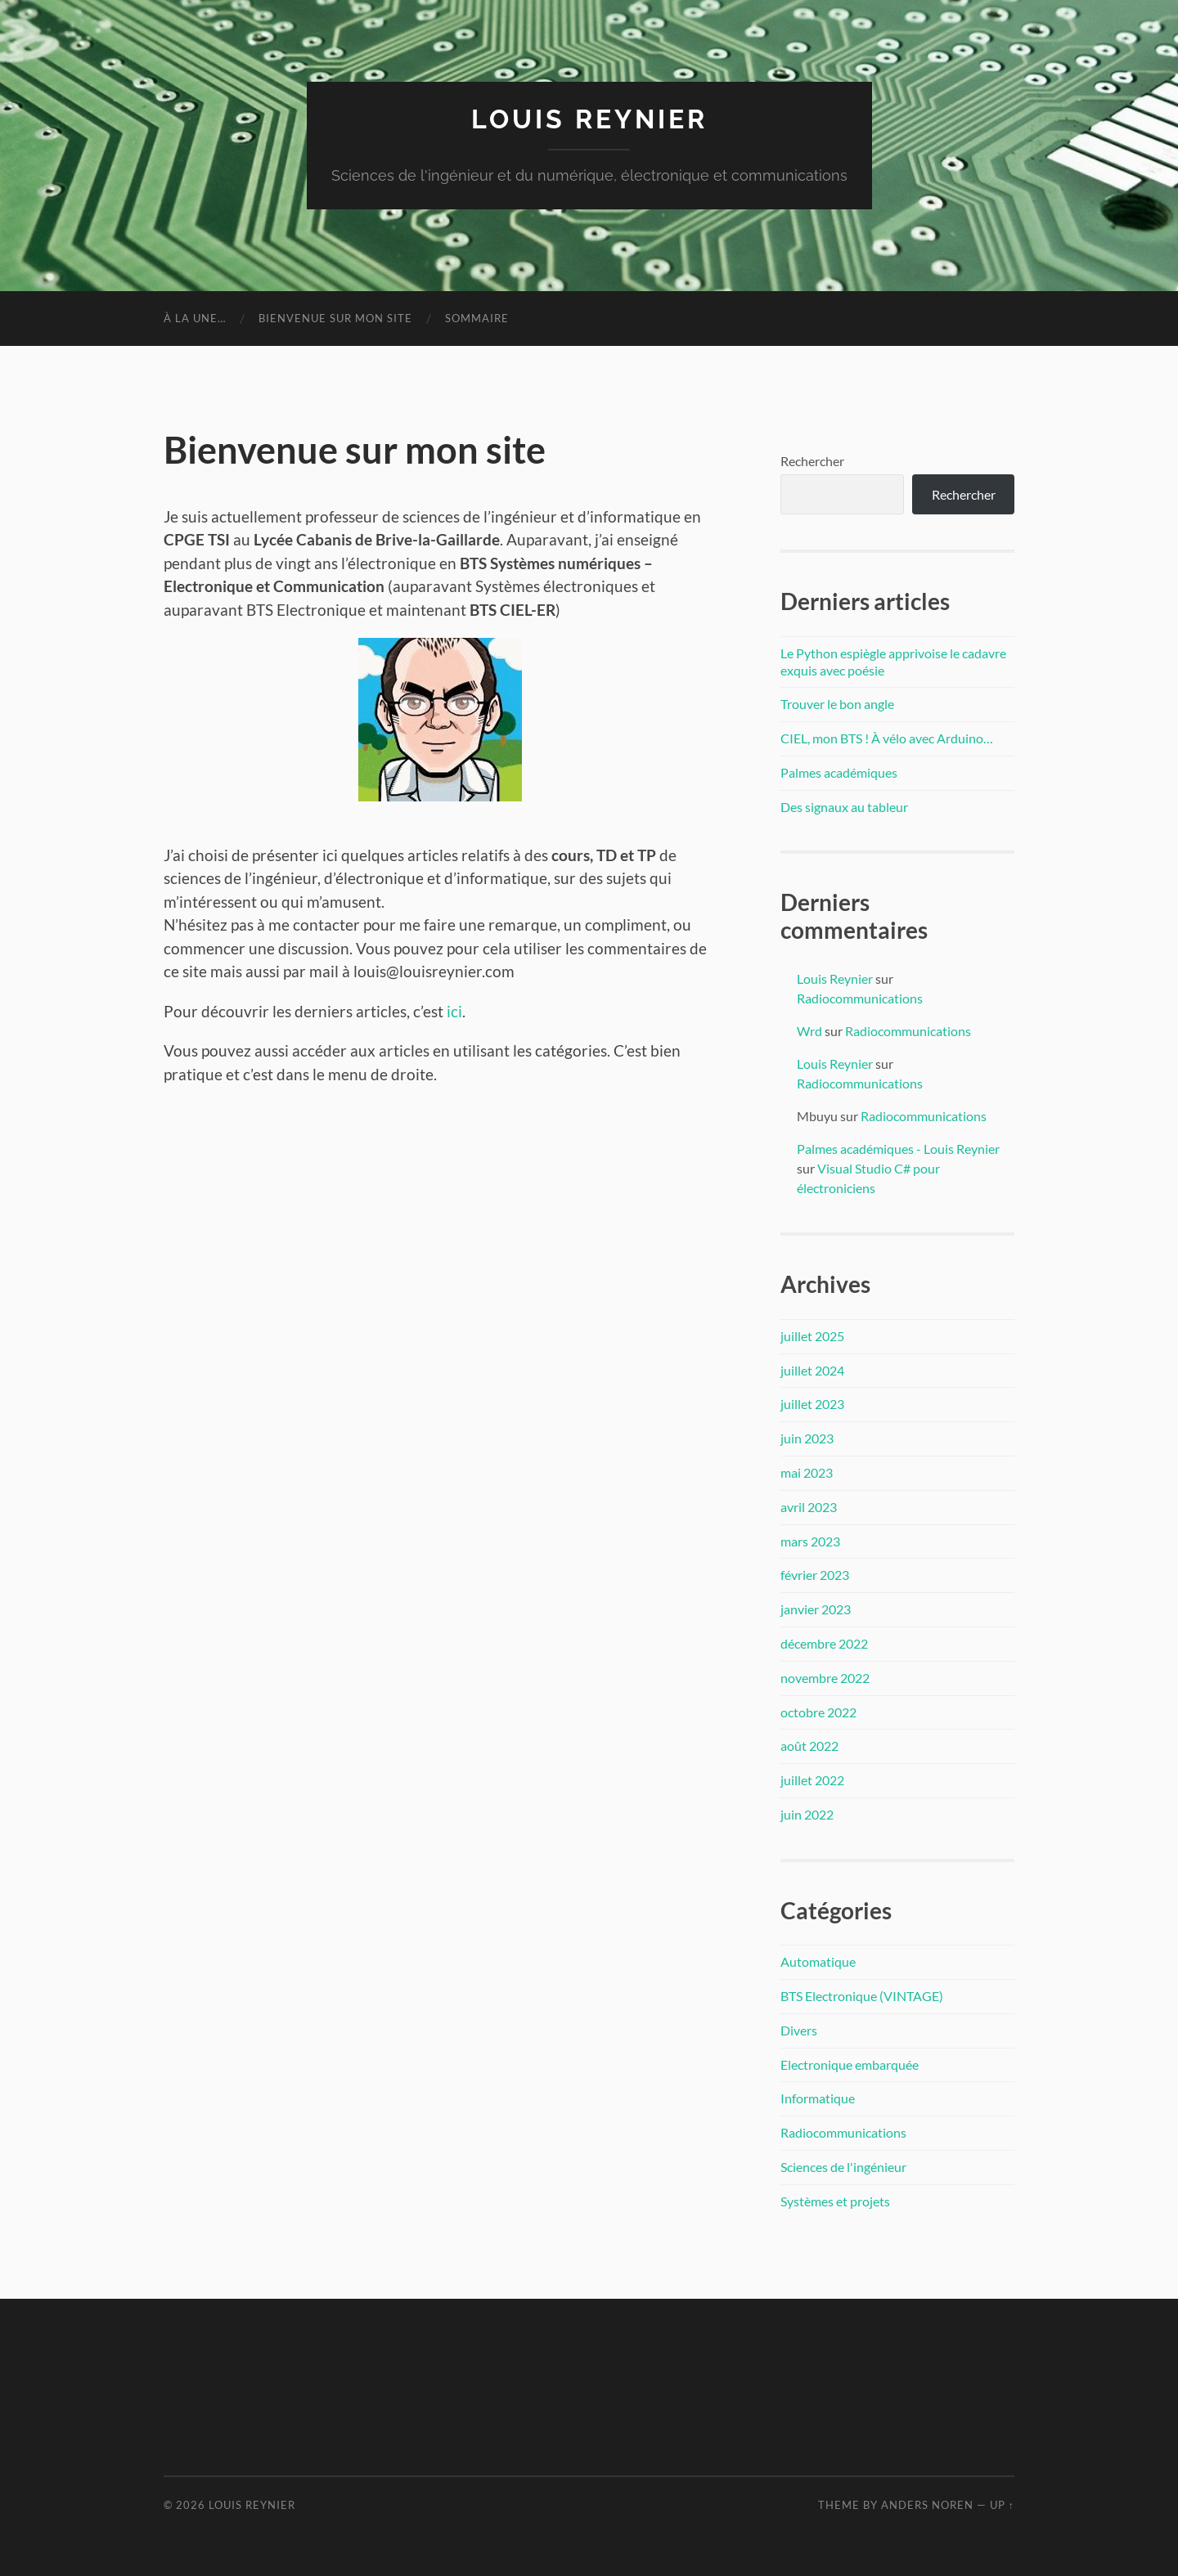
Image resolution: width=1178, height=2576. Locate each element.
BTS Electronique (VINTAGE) (861, 1996)
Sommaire (477, 318)
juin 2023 (807, 1438)
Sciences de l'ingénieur (843, 2166)
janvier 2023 (815, 1609)
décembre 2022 (824, 1643)
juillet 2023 (812, 1403)
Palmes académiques (838, 772)
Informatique (817, 2098)
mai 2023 (806, 1472)
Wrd (809, 1031)
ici (454, 1011)
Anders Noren (927, 2504)
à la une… (195, 318)
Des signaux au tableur (844, 807)
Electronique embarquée (849, 2064)
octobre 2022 (818, 1712)
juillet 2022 (812, 1780)
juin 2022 (807, 1814)
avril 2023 (808, 1507)
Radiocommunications (860, 998)
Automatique (818, 1961)
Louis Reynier (589, 119)
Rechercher (812, 461)
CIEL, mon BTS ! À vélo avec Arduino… (886, 738)
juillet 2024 (812, 1370)
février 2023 (814, 1574)
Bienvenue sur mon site (335, 318)
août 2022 (809, 1745)
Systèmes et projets (835, 2201)
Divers (798, 2030)
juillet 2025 (812, 1336)
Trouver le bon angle (837, 703)
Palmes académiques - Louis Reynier (898, 1148)
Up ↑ (1002, 2504)
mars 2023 (810, 1541)
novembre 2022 (825, 1677)
